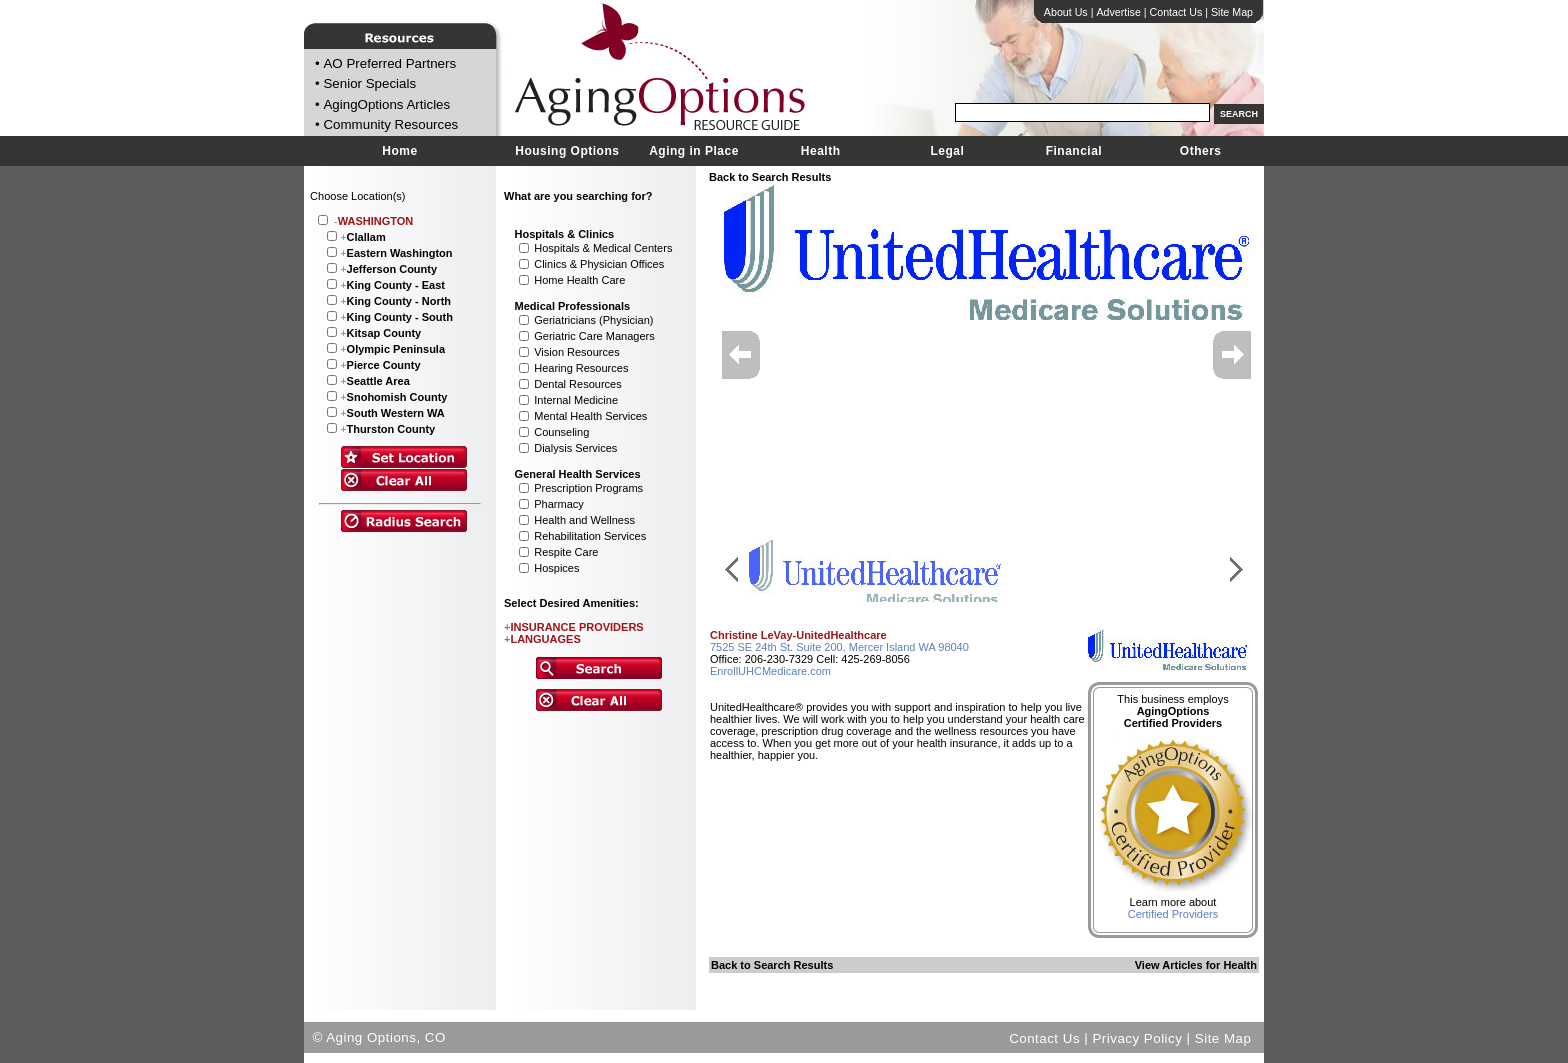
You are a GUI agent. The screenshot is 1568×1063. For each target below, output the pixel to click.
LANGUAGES (542, 639)
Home (399, 151)
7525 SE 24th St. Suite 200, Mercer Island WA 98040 (839, 647)
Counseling (561, 432)
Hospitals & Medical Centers (603, 248)
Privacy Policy (1137, 1037)
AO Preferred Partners (389, 63)
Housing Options (567, 151)
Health (821, 151)
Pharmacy (559, 504)
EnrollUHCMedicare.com (770, 671)
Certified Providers (1173, 914)
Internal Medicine (576, 400)
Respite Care (566, 552)
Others (1201, 151)
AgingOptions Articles (386, 104)
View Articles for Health (1196, 965)
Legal (947, 151)
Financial (1074, 151)
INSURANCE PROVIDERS (574, 627)
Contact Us (1176, 12)
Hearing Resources (581, 368)
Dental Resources (577, 384)
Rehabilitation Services (590, 536)
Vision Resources (576, 352)
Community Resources (390, 125)
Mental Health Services (590, 416)
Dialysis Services (575, 448)
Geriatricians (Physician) (593, 320)
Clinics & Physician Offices (599, 264)
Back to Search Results (770, 177)
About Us (1066, 12)
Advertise (1118, 12)
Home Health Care (579, 280)
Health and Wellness (584, 520)
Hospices (556, 568)
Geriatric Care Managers (594, 336)
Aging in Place (694, 151)
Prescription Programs (588, 488)
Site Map (1232, 12)
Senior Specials (369, 84)
